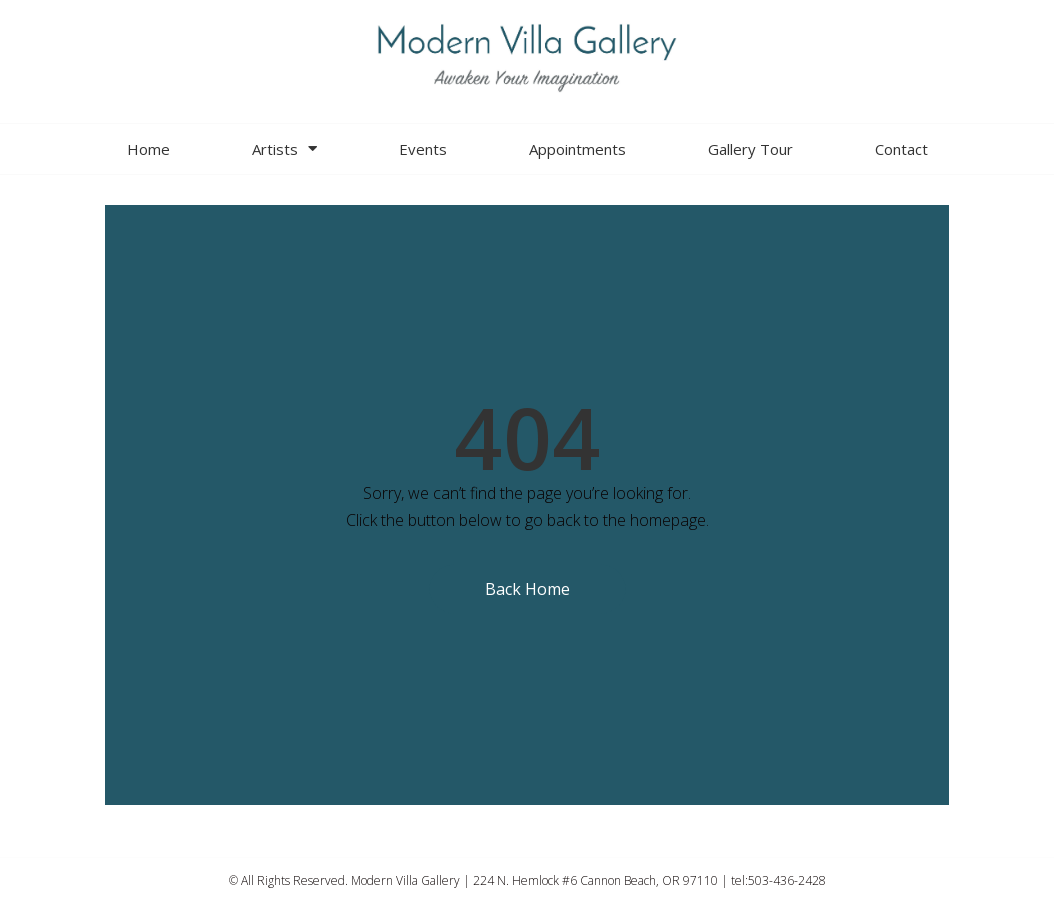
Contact (901, 149)
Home (148, 149)
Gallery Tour (750, 149)
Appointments (577, 149)
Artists (284, 148)
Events (423, 149)
